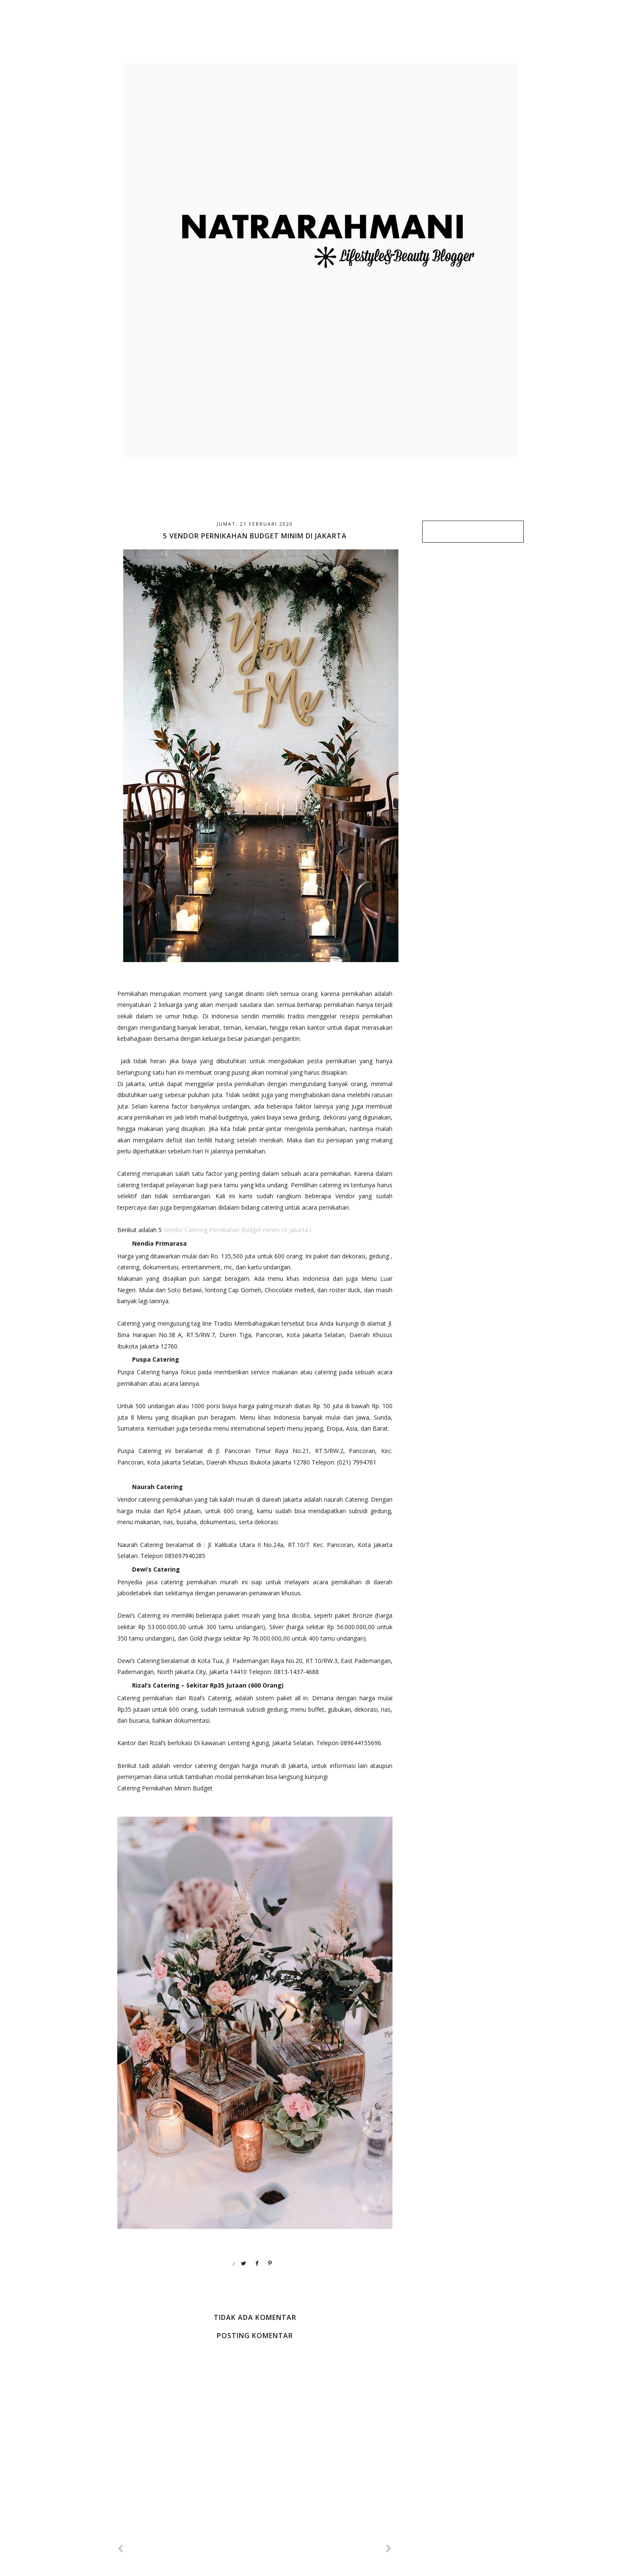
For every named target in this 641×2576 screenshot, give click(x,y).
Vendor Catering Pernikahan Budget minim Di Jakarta (235, 1230)
